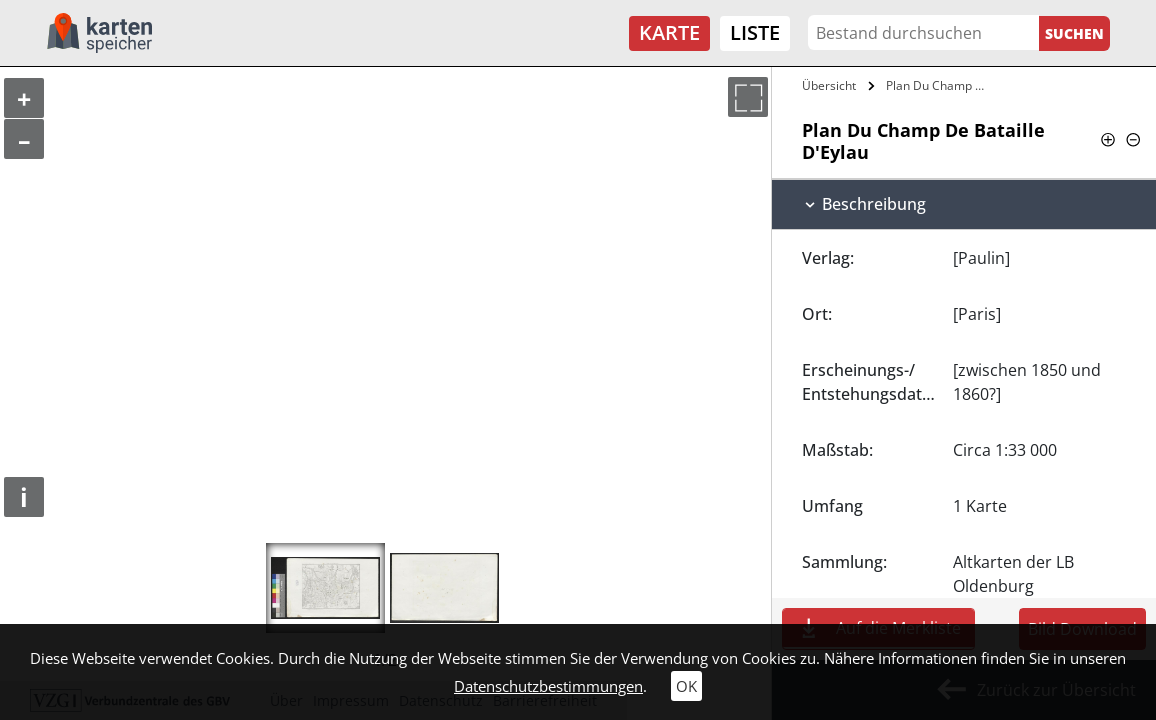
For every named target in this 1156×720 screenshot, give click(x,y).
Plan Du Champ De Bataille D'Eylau (938, 85)
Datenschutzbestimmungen (548, 686)
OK (686, 686)
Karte (669, 32)
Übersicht (829, 85)
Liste (755, 32)
